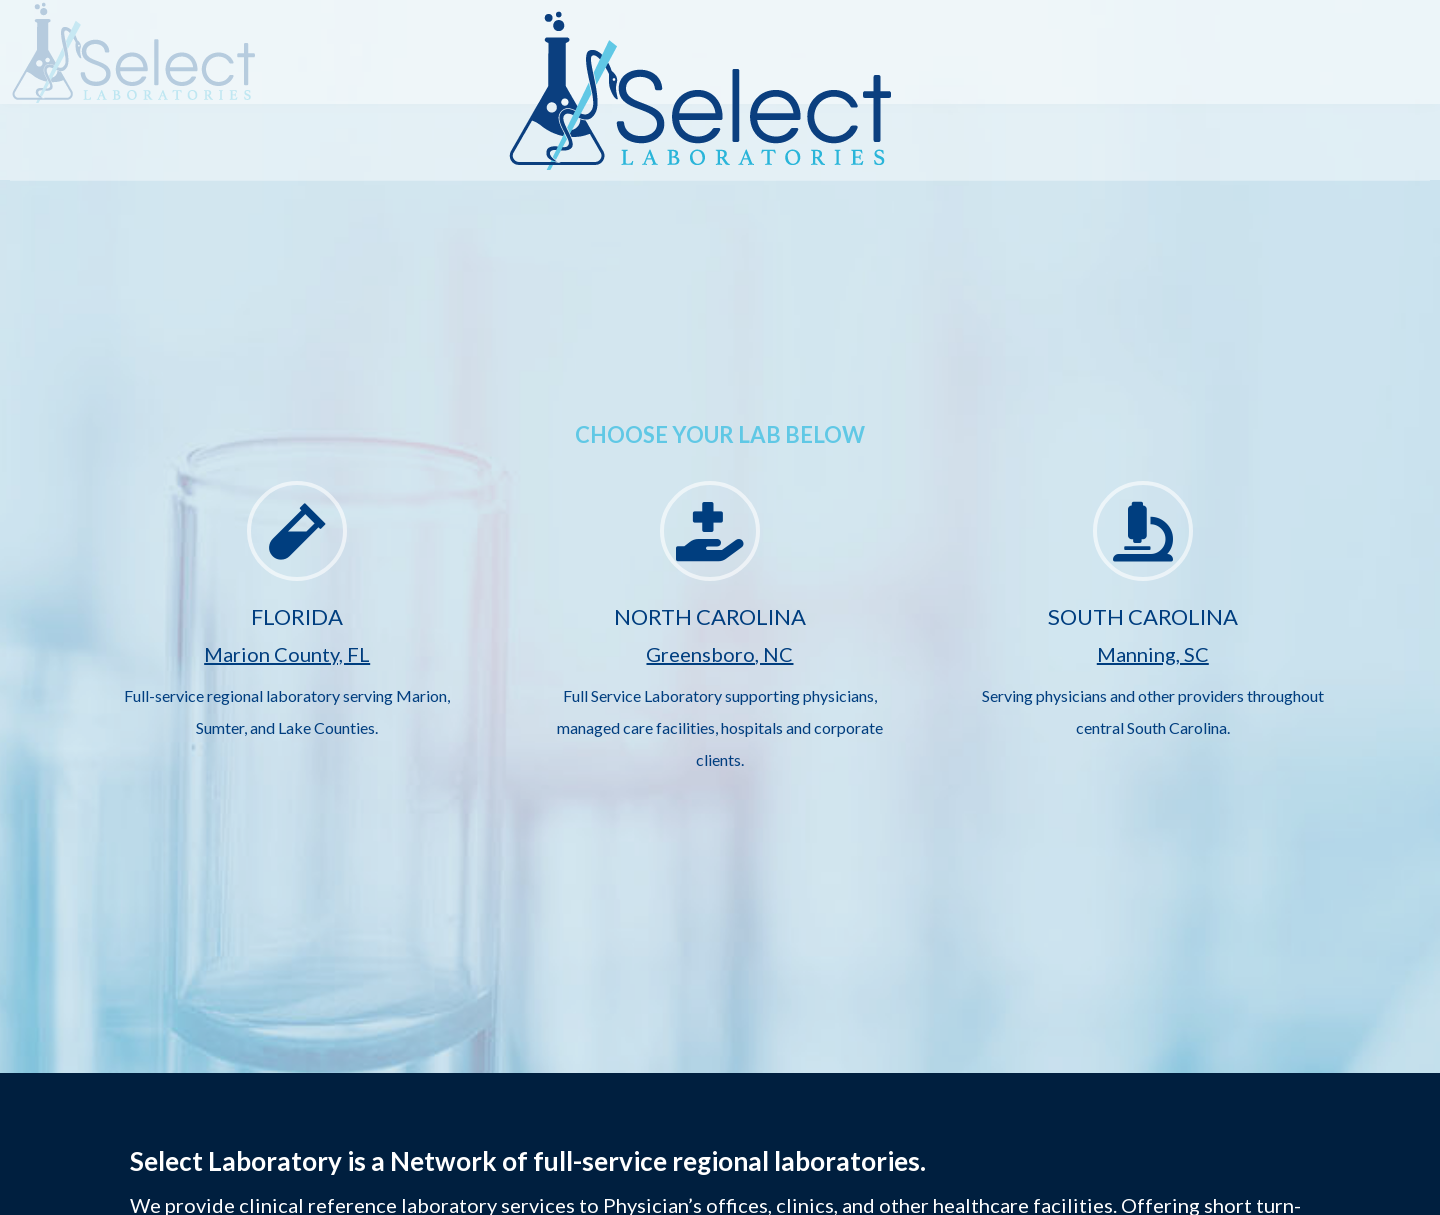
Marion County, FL (287, 654)
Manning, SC (1153, 654)
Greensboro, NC (719, 654)
